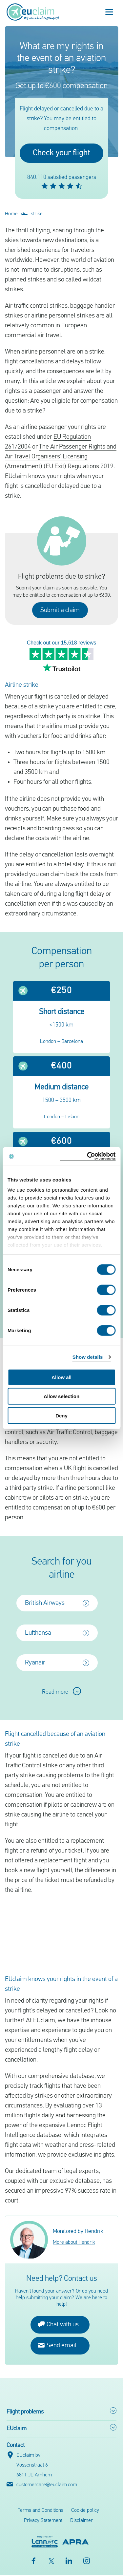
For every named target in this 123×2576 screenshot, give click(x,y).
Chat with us (58, 2325)
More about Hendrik (74, 2243)
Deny (61, 1415)
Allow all (61, 1377)
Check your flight (61, 153)
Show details (87, 1357)
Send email (57, 2346)
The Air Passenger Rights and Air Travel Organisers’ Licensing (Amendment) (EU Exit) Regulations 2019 (60, 457)
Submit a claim (60, 610)
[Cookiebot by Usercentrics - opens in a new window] (87, 1156)
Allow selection (61, 1396)
